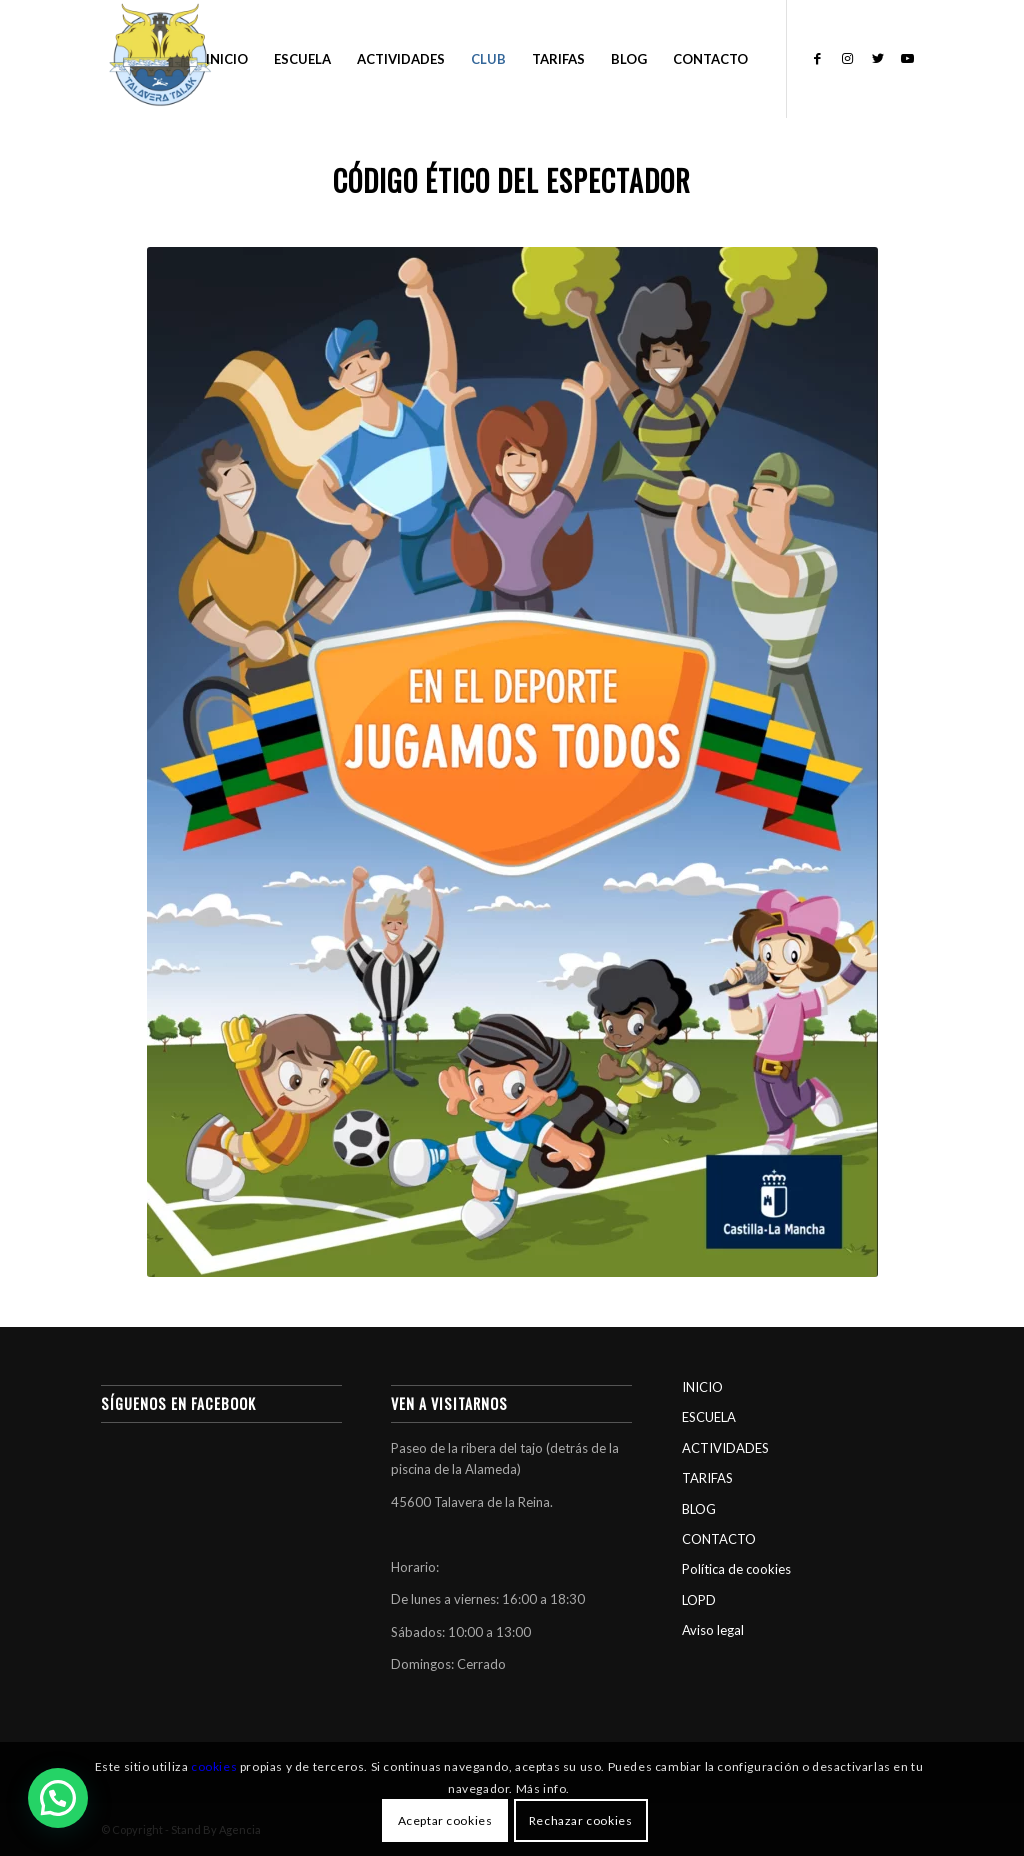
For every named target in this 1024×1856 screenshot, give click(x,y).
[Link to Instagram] (848, 58)
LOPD (699, 1600)
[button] (58, 1798)
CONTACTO (719, 1539)
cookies (214, 1766)
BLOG (699, 1509)
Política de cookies (736, 1569)
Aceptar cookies (445, 1820)
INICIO (702, 1387)
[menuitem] (227, 59)
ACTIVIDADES (725, 1448)
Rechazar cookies (581, 1820)
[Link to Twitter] (878, 58)
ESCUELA (709, 1417)
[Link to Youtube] (908, 58)
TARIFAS (707, 1478)
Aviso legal (713, 1630)
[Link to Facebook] (818, 58)
